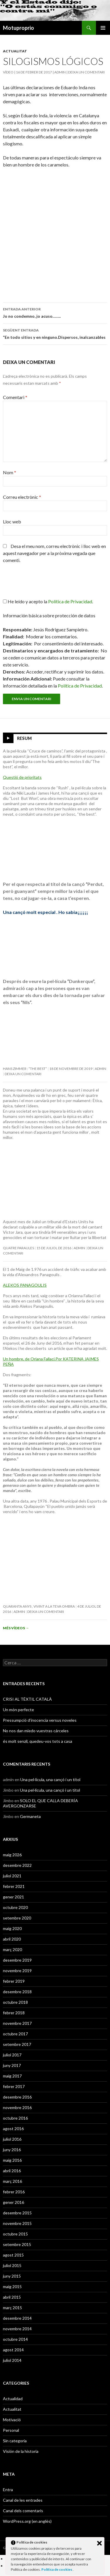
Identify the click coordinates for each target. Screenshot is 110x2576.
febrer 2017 (14, 2086)
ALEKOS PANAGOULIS (25, 1285)
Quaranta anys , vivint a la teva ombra (39, 1606)
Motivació (12, 2419)
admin (60, 72)
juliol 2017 (12, 2054)
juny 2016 (12, 2149)
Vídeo (8, 72)
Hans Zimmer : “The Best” (25, 1068)
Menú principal (103, 28)
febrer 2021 (14, 1886)
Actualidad (13, 2398)
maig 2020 (12, 1928)
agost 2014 (13, 2349)
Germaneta (30, 1816)
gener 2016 (13, 2202)
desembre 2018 (17, 1991)
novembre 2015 (17, 2223)
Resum (24, 738)
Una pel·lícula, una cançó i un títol (50, 1779)
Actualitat (15, 51)
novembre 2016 (17, 2107)
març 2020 (12, 1949)
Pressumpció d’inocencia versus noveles (40, 1720)
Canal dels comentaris (23, 2510)
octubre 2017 (15, 2033)
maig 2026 (12, 1854)
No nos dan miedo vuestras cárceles (36, 1730)
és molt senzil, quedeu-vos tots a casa (37, 1741)
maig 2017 (12, 2075)
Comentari (15, 397)
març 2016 (12, 2181)
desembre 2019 (17, 1960)
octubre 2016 (15, 2118)
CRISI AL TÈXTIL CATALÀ (27, 1699)
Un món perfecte (18, 1709)
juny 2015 (12, 2275)
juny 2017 (12, 2065)
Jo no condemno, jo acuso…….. (55, 312)
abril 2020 (12, 1938)
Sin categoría (15, 2440)
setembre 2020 (17, 1917)
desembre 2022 (17, 1865)
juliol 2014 (12, 2360)
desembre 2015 (17, 2212)
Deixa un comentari (86, 72)
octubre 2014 (15, 2339)
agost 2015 (13, 2254)
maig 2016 (12, 2160)
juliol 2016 (12, 2139)
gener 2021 (13, 1896)
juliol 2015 (12, 2265)
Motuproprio (18, 28)
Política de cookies (57, 2569)
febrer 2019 (14, 1981)
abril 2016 (12, 2170)
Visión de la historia (20, 2451)
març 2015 (12, 2307)
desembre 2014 (17, 2318)
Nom (9, 472)
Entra (8, 2489)
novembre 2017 (17, 2023)
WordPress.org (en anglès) (27, 2521)
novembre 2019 (17, 1970)
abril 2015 (12, 2297)
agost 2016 (13, 2128)
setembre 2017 (17, 2044)
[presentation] (43, 583)
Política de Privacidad (80, 685)
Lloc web (12, 521)
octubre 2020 (15, 1907)
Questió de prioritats (22, 777)
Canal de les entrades (23, 2500)
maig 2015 (12, 2286)
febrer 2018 (14, 2012)
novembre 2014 (17, 2328)
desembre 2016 (17, 2096)
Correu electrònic (22, 497)
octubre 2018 (15, 2002)
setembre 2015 (17, 2244)
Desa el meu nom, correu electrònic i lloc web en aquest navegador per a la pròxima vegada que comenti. (54, 553)
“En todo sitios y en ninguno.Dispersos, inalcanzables (55, 333)
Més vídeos (16, 1628)
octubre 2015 (15, 2233)
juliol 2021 (12, 1875)
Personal (11, 2430)
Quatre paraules (18, 1248)
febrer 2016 (14, 2191)
